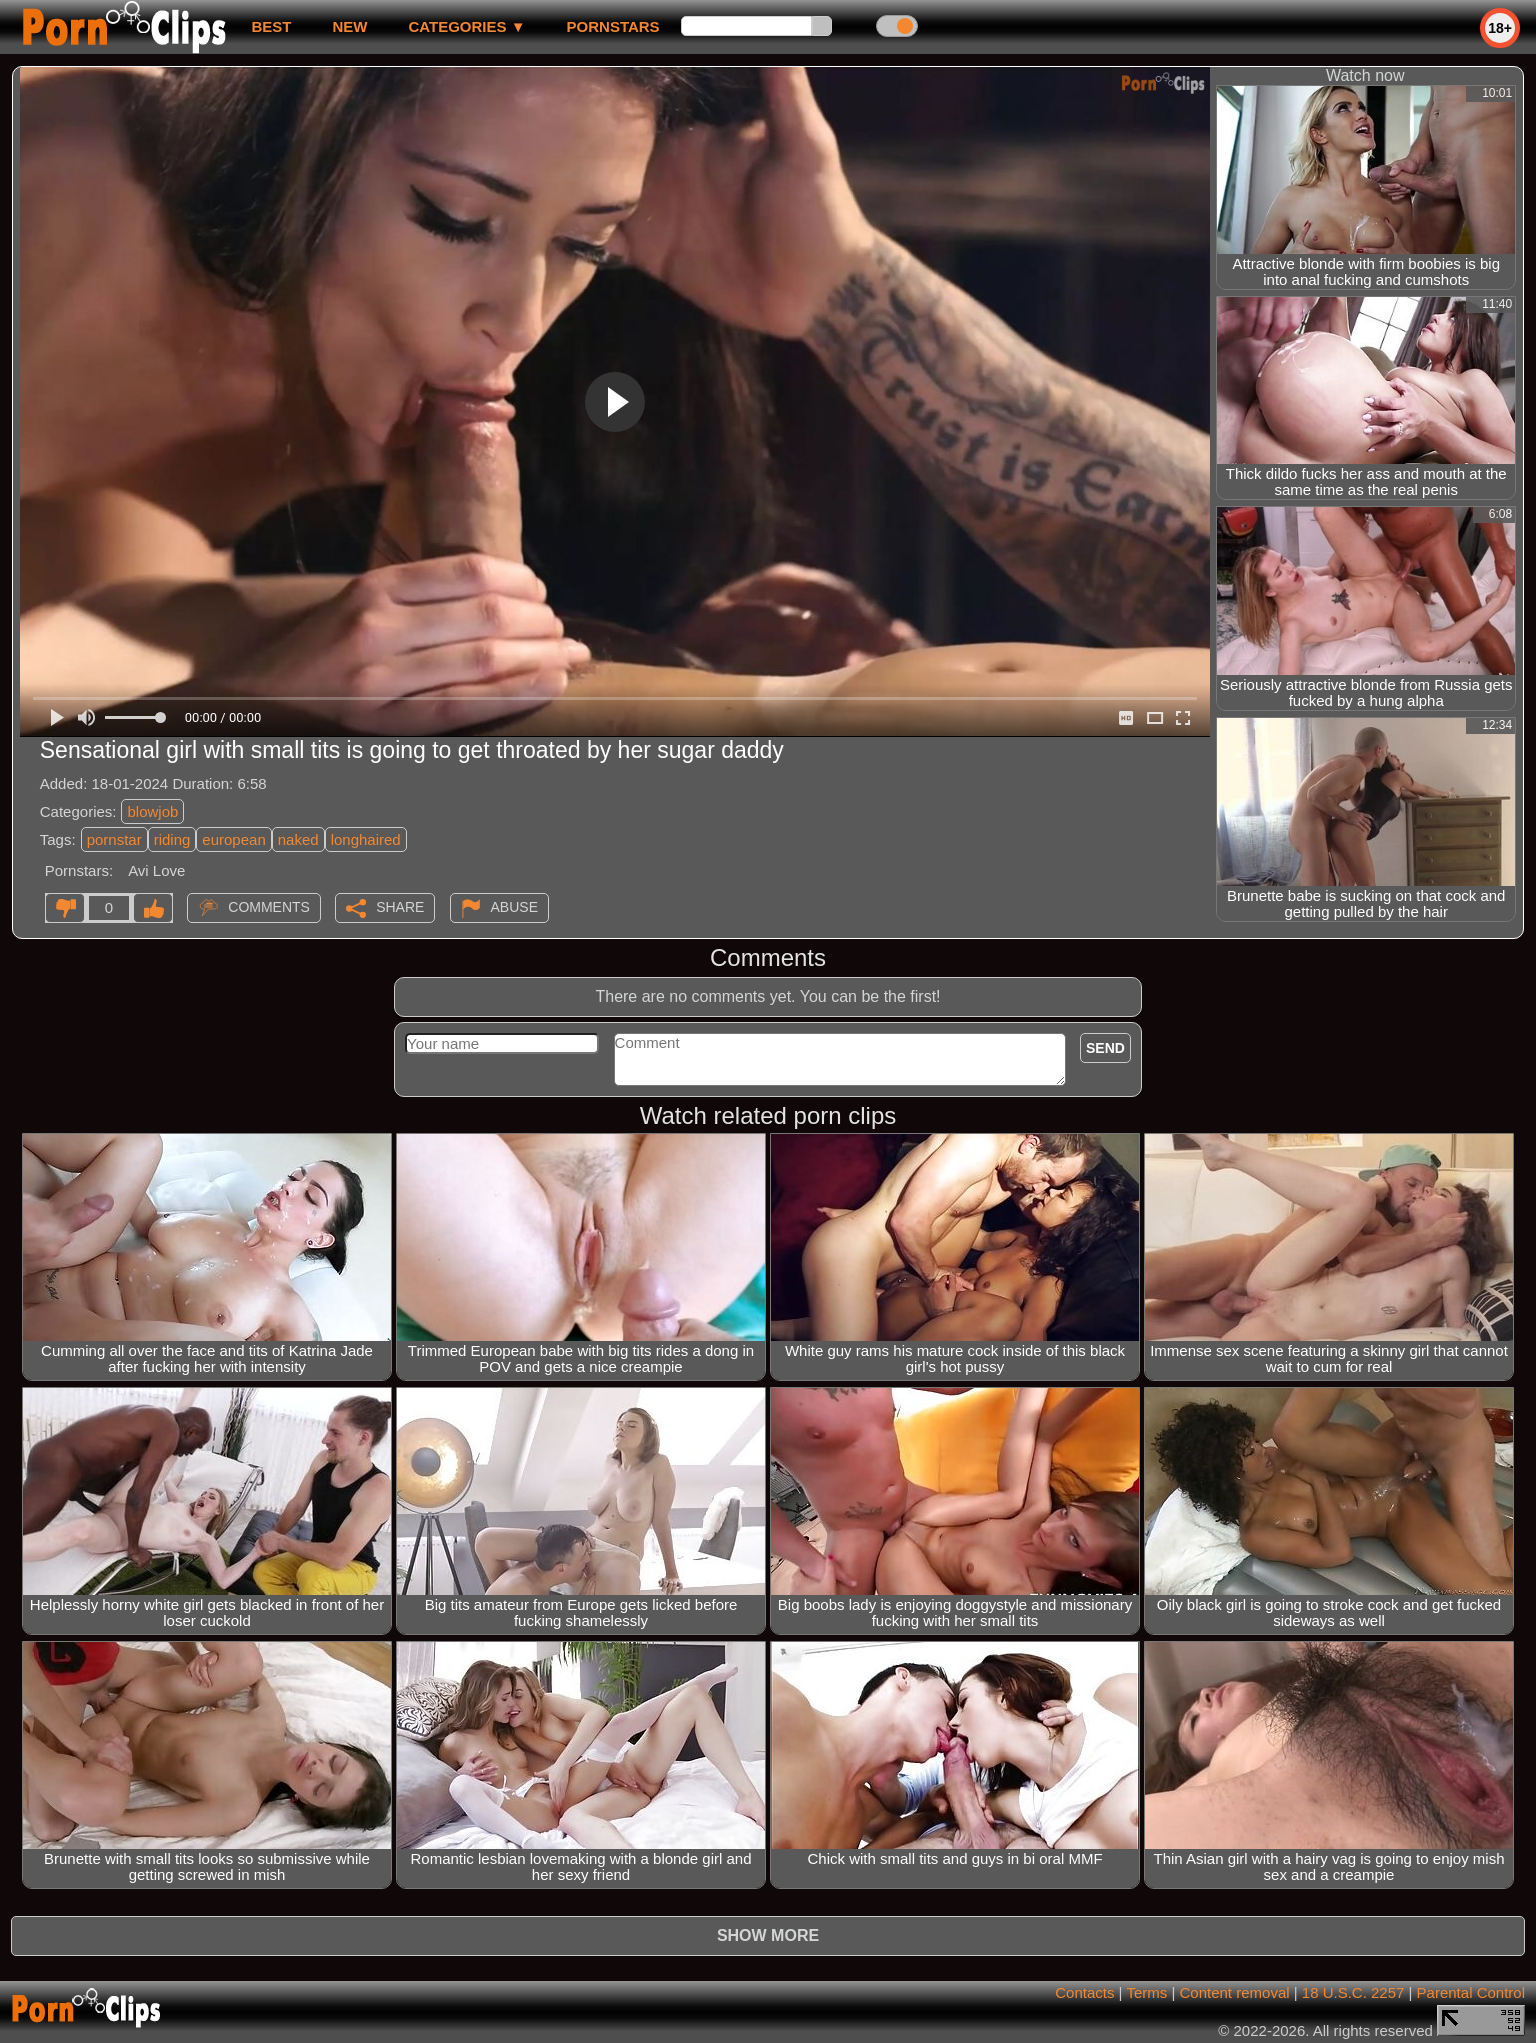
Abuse (514, 907)
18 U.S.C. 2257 (1353, 1992)
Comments (269, 907)
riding (172, 839)
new (349, 26)
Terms (1146, 1992)
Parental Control (1471, 1992)
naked (298, 839)
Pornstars (613, 26)
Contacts (1084, 1992)
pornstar (114, 839)
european (233, 839)
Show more (768, 1935)
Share (400, 907)
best (271, 26)
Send (1105, 1048)
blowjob (152, 811)
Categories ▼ (466, 26)
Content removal (1235, 1992)
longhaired (366, 839)
